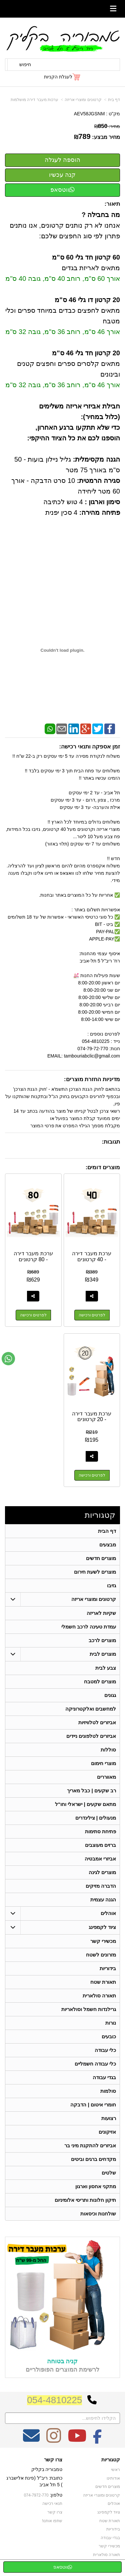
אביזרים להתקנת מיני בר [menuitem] (90, 2145)
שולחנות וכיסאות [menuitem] (98, 2213)
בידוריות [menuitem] (108, 1968)
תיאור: (112, 204)
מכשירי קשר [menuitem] (103, 1941)
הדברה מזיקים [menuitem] (101, 1886)
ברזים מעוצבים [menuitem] (100, 1845)
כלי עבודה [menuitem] (105, 2050)
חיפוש (25, 64)
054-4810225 (54, 2400)
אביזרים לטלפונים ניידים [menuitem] (91, 1736)
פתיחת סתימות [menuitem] (100, 1831)
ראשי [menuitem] (115, 2469)
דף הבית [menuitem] (107, 1531)
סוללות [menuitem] (108, 1749)
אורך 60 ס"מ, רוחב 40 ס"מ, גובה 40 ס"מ (62, 278)
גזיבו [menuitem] (111, 1585)
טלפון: (56, 2495)
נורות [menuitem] (110, 2023)
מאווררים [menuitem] (106, 1777)
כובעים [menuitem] (109, 2036)
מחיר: (107, 126)
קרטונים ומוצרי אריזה (83, 99)
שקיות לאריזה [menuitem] (101, 1613)
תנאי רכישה (52, 2503)
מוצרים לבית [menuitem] (103, 1654)
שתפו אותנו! (52, 2521)
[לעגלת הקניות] (62, 76)
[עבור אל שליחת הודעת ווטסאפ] (8, 1358)
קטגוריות (100, 1515)
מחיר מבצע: (106, 137)
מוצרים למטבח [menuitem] (100, 1681)
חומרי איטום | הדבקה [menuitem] (93, 2104)
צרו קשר (53, 2459)
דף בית (114, 99)
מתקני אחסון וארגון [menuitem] (95, 2186)
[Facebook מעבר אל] (97, 2440)
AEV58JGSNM (89, 113)
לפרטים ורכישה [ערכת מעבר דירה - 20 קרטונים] (92, 1475)
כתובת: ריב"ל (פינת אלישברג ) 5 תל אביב (34, 2481)
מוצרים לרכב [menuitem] (102, 1640)
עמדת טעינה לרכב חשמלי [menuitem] (88, 1626)
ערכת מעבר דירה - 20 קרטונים (91, 1416)
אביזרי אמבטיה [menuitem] (100, 1858)
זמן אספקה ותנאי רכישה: (89, 746)
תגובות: (111, 1142)
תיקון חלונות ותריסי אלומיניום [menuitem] (85, 2200)
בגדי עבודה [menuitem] (104, 2077)
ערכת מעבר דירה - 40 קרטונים (91, 1256)
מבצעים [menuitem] (107, 1544)
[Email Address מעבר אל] (31, 2440)
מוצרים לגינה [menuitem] (102, 1872)
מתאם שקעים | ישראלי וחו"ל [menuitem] (85, 1804)
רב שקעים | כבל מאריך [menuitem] (91, 1790)
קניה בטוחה (62, 2361)
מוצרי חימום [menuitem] (103, 1763)
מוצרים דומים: (103, 1167)
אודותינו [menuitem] (113, 2478)
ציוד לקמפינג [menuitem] (102, 1927)
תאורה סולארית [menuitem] (99, 1995)
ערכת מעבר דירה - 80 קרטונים (33, 1256)
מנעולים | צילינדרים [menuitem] (95, 1818)
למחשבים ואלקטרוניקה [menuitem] (90, 1709)
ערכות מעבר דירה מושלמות (34, 99)
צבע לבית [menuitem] (105, 1668)
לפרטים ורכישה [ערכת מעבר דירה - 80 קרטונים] (33, 1315)
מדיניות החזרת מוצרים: (92, 1079)
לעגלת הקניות (58, 76)
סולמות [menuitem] (108, 2091)
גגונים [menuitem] (110, 1695)
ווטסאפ (62, 189)
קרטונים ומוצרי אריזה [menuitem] (93, 1599)
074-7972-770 (36, 2495)
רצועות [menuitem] (108, 2118)
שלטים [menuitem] (109, 2173)
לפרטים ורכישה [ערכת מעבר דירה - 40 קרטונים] (92, 1315)
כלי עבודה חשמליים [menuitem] (95, 2064)
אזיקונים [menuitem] (107, 2132)
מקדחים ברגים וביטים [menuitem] (93, 2159)
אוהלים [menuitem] (108, 1913)
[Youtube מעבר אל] (77, 2440)
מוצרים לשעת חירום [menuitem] (95, 1572)
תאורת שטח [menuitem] (103, 1982)
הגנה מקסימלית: (95, 459)
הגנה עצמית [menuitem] (103, 1899)
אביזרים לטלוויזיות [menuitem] (97, 1722)
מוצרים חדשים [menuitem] (101, 1558)
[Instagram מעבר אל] (53, 2440)
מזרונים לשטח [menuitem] (101, 1955)
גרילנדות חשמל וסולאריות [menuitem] (88, 2009)
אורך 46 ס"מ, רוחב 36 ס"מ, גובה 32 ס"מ (62, 331)
